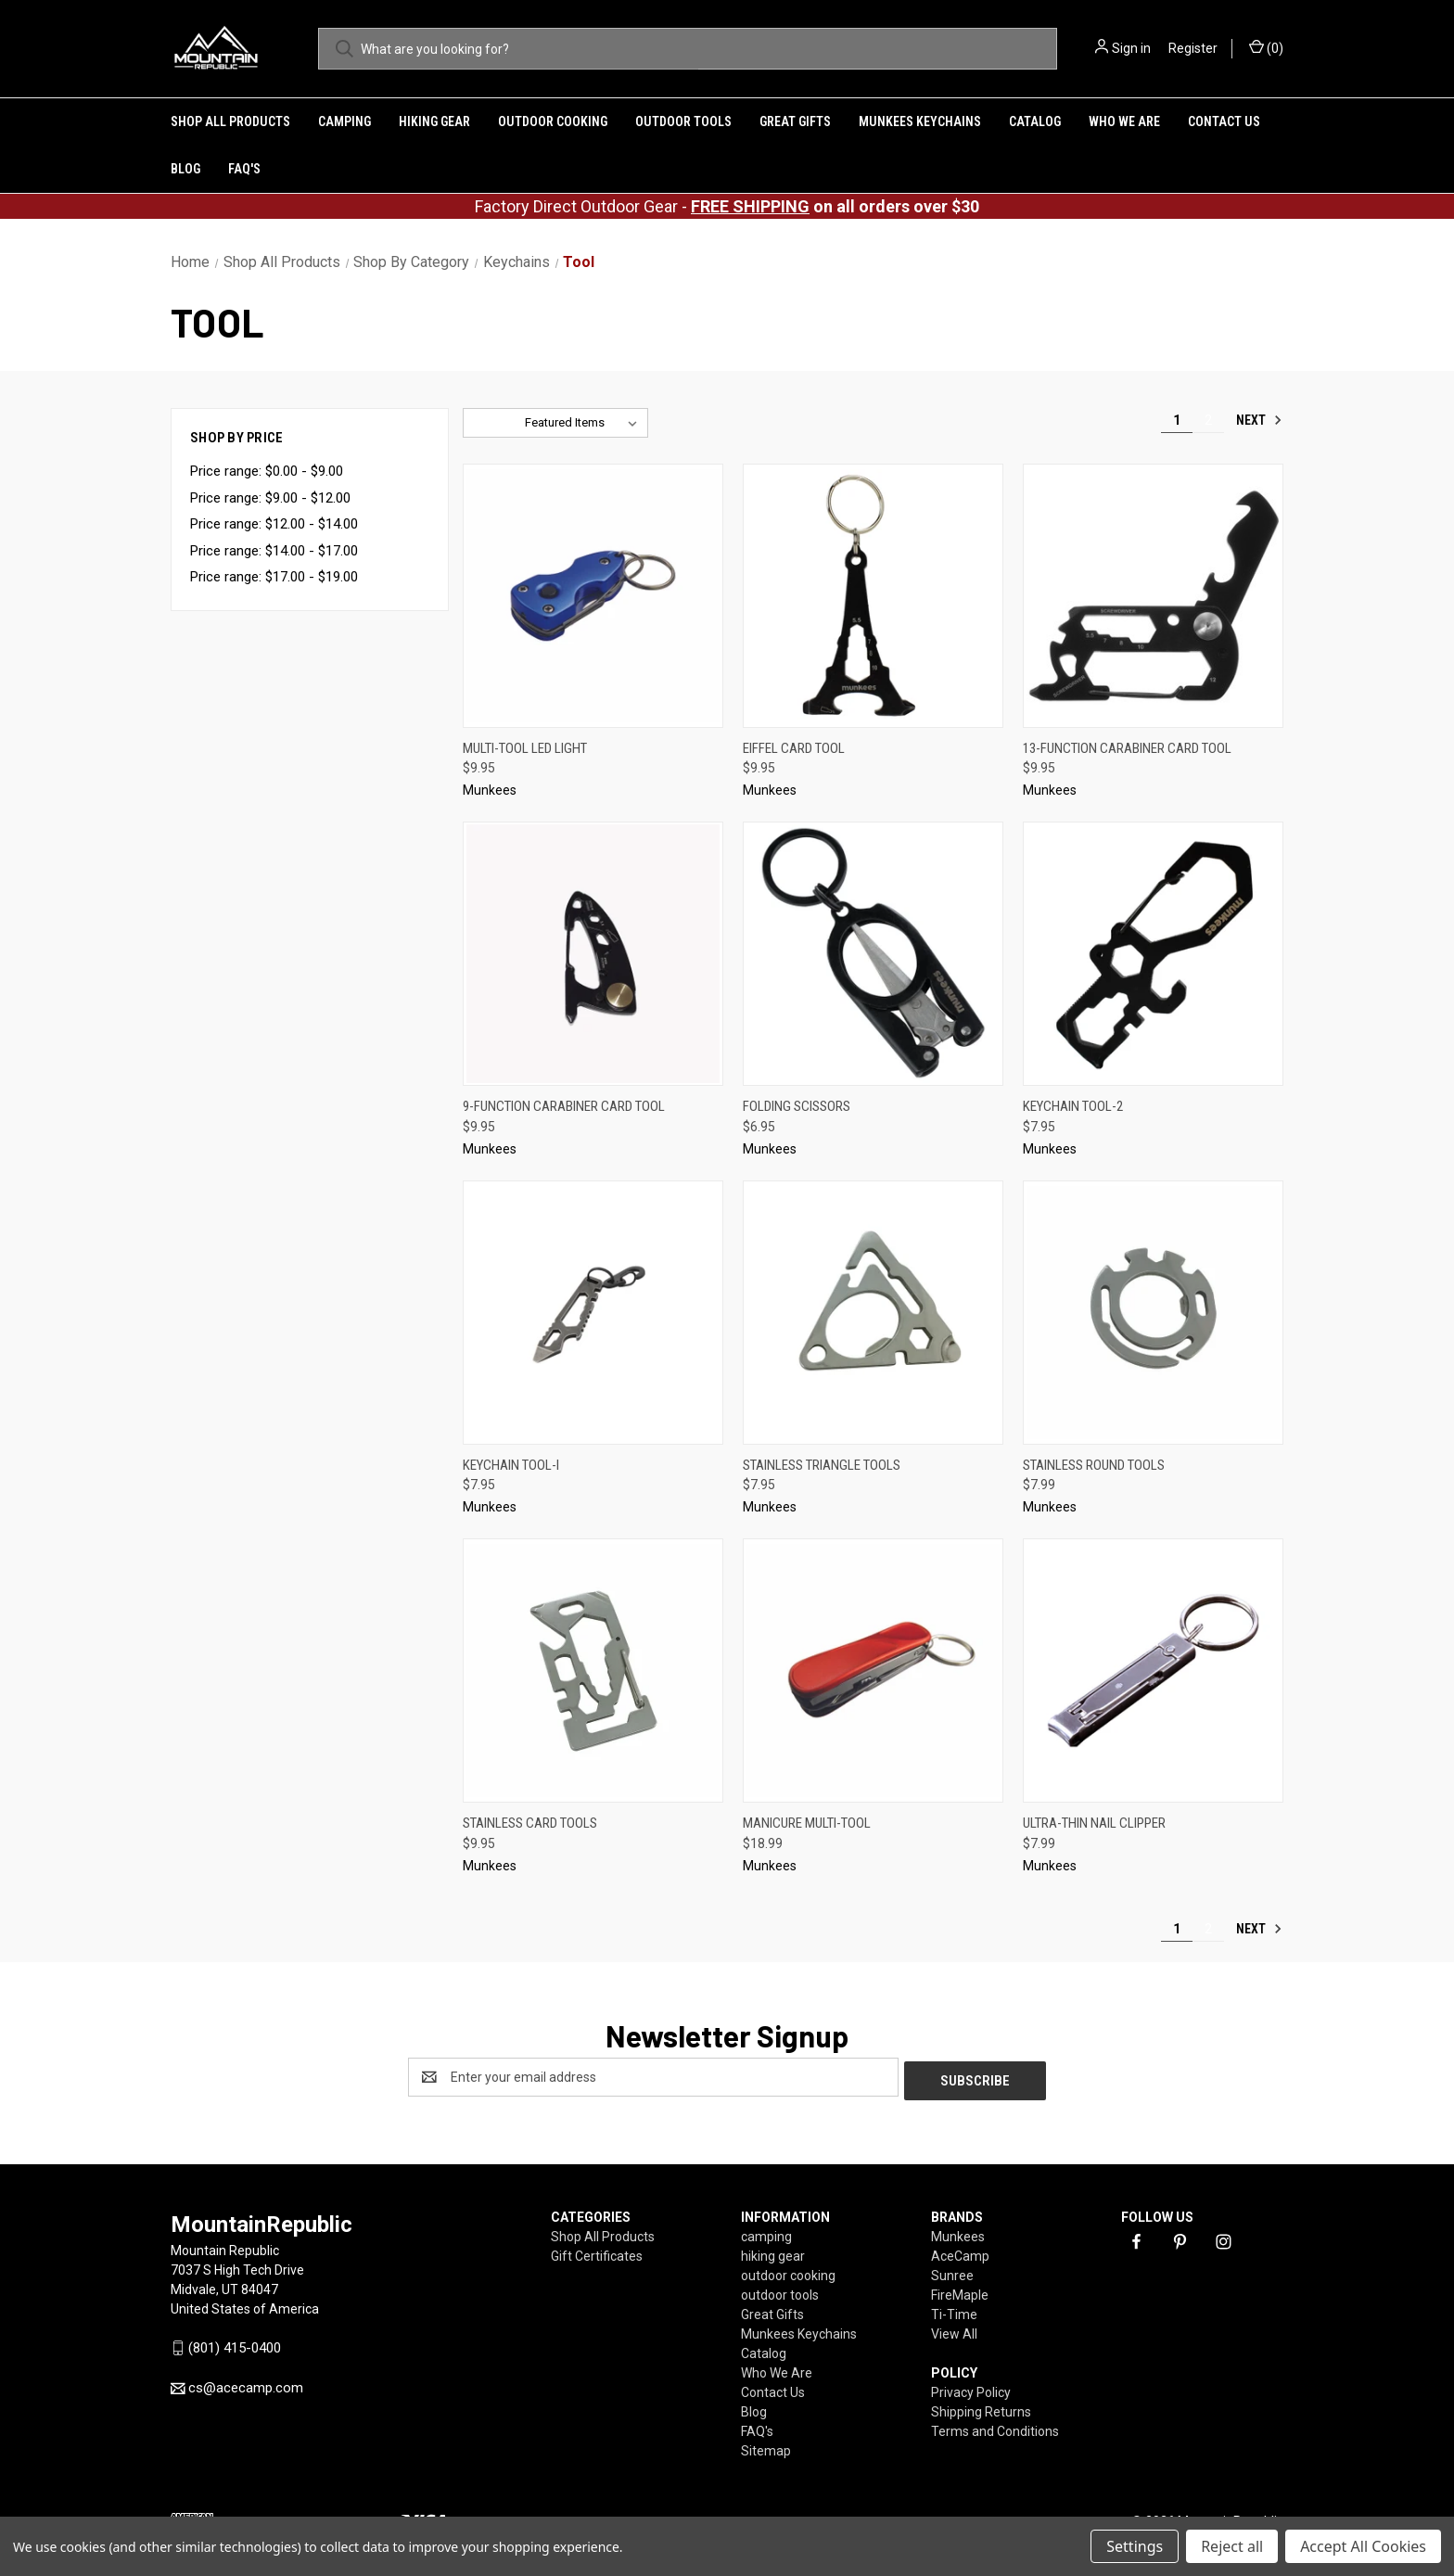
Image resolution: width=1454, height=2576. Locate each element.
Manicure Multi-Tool (807, 1823)
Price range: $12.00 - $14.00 (274, 524)
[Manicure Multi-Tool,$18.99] (873, 1670)
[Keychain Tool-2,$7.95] (1153, 953)
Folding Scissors (796, 1106)
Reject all (1232, 2546)
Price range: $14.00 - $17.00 (274, 550)
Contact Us (1224, 121)
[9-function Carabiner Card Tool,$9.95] (593, 953)
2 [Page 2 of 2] (1208, 420)
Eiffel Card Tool (794, 748)
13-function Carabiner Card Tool (1127, 748)
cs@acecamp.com (245, 2384)
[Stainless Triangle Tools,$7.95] (873, 1312)
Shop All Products (230, 121)
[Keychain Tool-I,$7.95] (593, 1312)
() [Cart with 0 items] (1266, 47)
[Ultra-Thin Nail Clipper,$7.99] (1153, 1670)
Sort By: (494, 422)
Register (1193, 48)
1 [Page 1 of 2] (1176, 420)
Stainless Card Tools (530, 1823)
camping (344, 121)
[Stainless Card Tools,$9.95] (593, 1670)
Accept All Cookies (1363, 2546)
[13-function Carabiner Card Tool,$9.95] (1153, 595)
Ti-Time (954, 2310)
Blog (185, 168)
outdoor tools (683, 121)
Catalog (1035, 121)
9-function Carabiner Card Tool (564, 1106)
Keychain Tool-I (511, 1465)
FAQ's (244, 168)
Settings (1134, 2546)
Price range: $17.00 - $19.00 (274, 576)
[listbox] (584, 423)
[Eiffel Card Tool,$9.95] (873, 595)
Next (1259, 420)
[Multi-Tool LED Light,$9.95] (593, 595)
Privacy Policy (971, 2388)
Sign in (1131, 48)
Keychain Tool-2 (1073, 1106)
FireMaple (959, 2291)
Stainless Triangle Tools (821, 1465)
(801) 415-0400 (234, 2344)
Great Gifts (795, 121)
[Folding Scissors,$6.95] (873, 953)
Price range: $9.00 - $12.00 (270, 498)
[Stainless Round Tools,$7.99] (1153, 1312)
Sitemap (766, 2447)
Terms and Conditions (995, 2427)
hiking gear (434, 121)
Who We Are (1124, 121)
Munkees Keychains (920, 121)
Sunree (952, 2271)
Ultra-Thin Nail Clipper (1094, 1823)
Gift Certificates (597, 2252)
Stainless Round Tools (1094, 1465)
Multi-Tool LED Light (525, 748)
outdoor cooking (552, 121)
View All (954, 2330)
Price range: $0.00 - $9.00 (266, 471)
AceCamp (960, 2252)
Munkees (958, 2232)
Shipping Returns (981, 2408)
